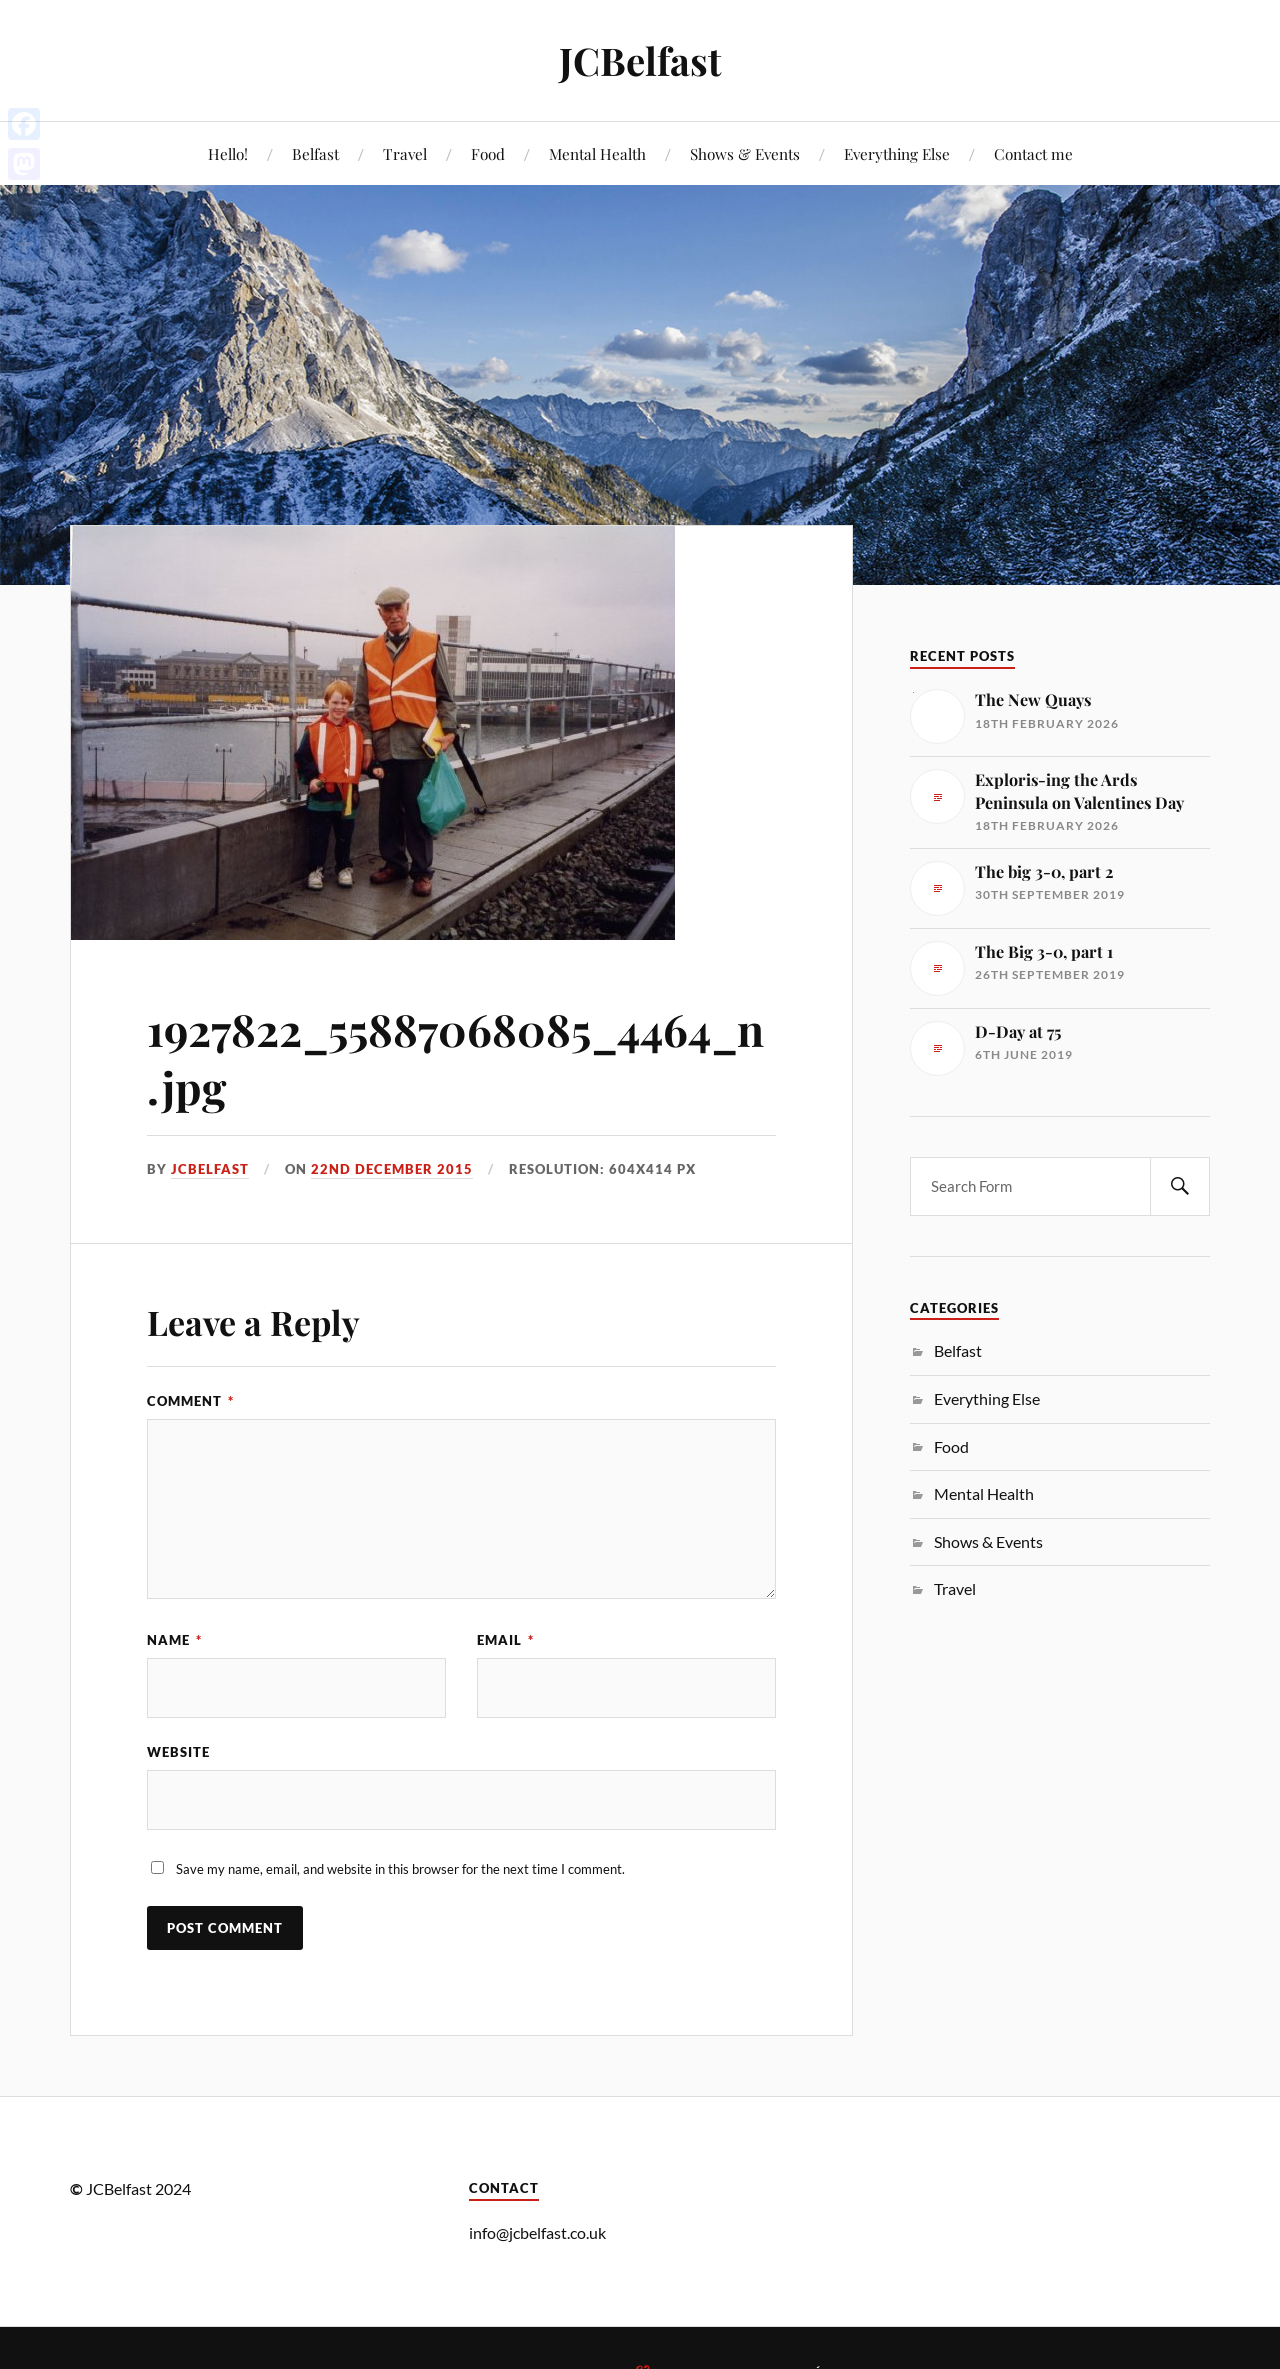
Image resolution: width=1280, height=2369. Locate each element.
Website (178, 1752)
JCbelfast (210, 1169)
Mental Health (597, 153)
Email (505, 1640)
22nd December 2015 (392, 1169)
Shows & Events (745, 153)
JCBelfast (640, 60)
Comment (190, 1401)
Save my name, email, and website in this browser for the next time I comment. (400, 1869)
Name (174, 1640)
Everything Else (897, 153)
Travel (405, 153)
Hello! (228, 153)
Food (488, 153)
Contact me (1033, 153)
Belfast (315, 153)
